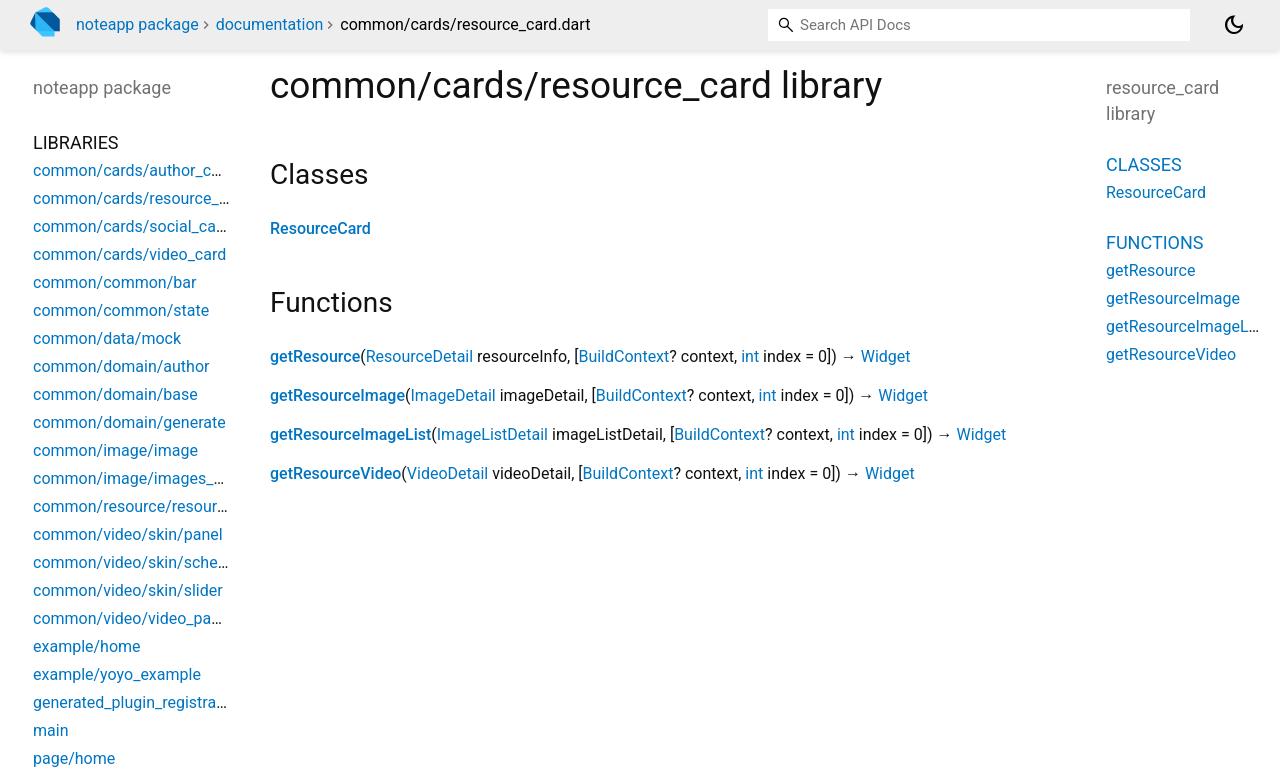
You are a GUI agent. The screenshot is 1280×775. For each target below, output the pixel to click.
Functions (1154, 242)
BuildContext (623, 356)
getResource (315, 356)
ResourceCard (320, 228)
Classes (1144, 164)
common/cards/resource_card (141, 198)
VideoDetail (447, 473)
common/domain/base (115, 394)
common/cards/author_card (133, 170)
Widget (886, 356)
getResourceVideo (335, 473)
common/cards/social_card (131, 226)
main (50, 730)
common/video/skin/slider (128, 590)
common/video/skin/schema (136, 562)
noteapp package (137, 24)
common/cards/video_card (129, 254)
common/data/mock (107, 338)
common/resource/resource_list (147, 506)
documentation (270, 24)
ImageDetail (452, 395)
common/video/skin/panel (128, 534)
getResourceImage (337, 395)
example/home (87, 646)
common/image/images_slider (142, 478)
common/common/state (121, 310)
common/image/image (115, 450)
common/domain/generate (129, 422)
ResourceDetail (419, 356)
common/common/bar (114, 282)
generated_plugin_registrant (131, 702)
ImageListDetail (492, 434)
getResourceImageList (350, 434)
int (750, 356)
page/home (74, 758)
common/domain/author (121, 366)
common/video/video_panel (132, 618)
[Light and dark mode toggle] (1234, 25)
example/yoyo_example (117, 674)
